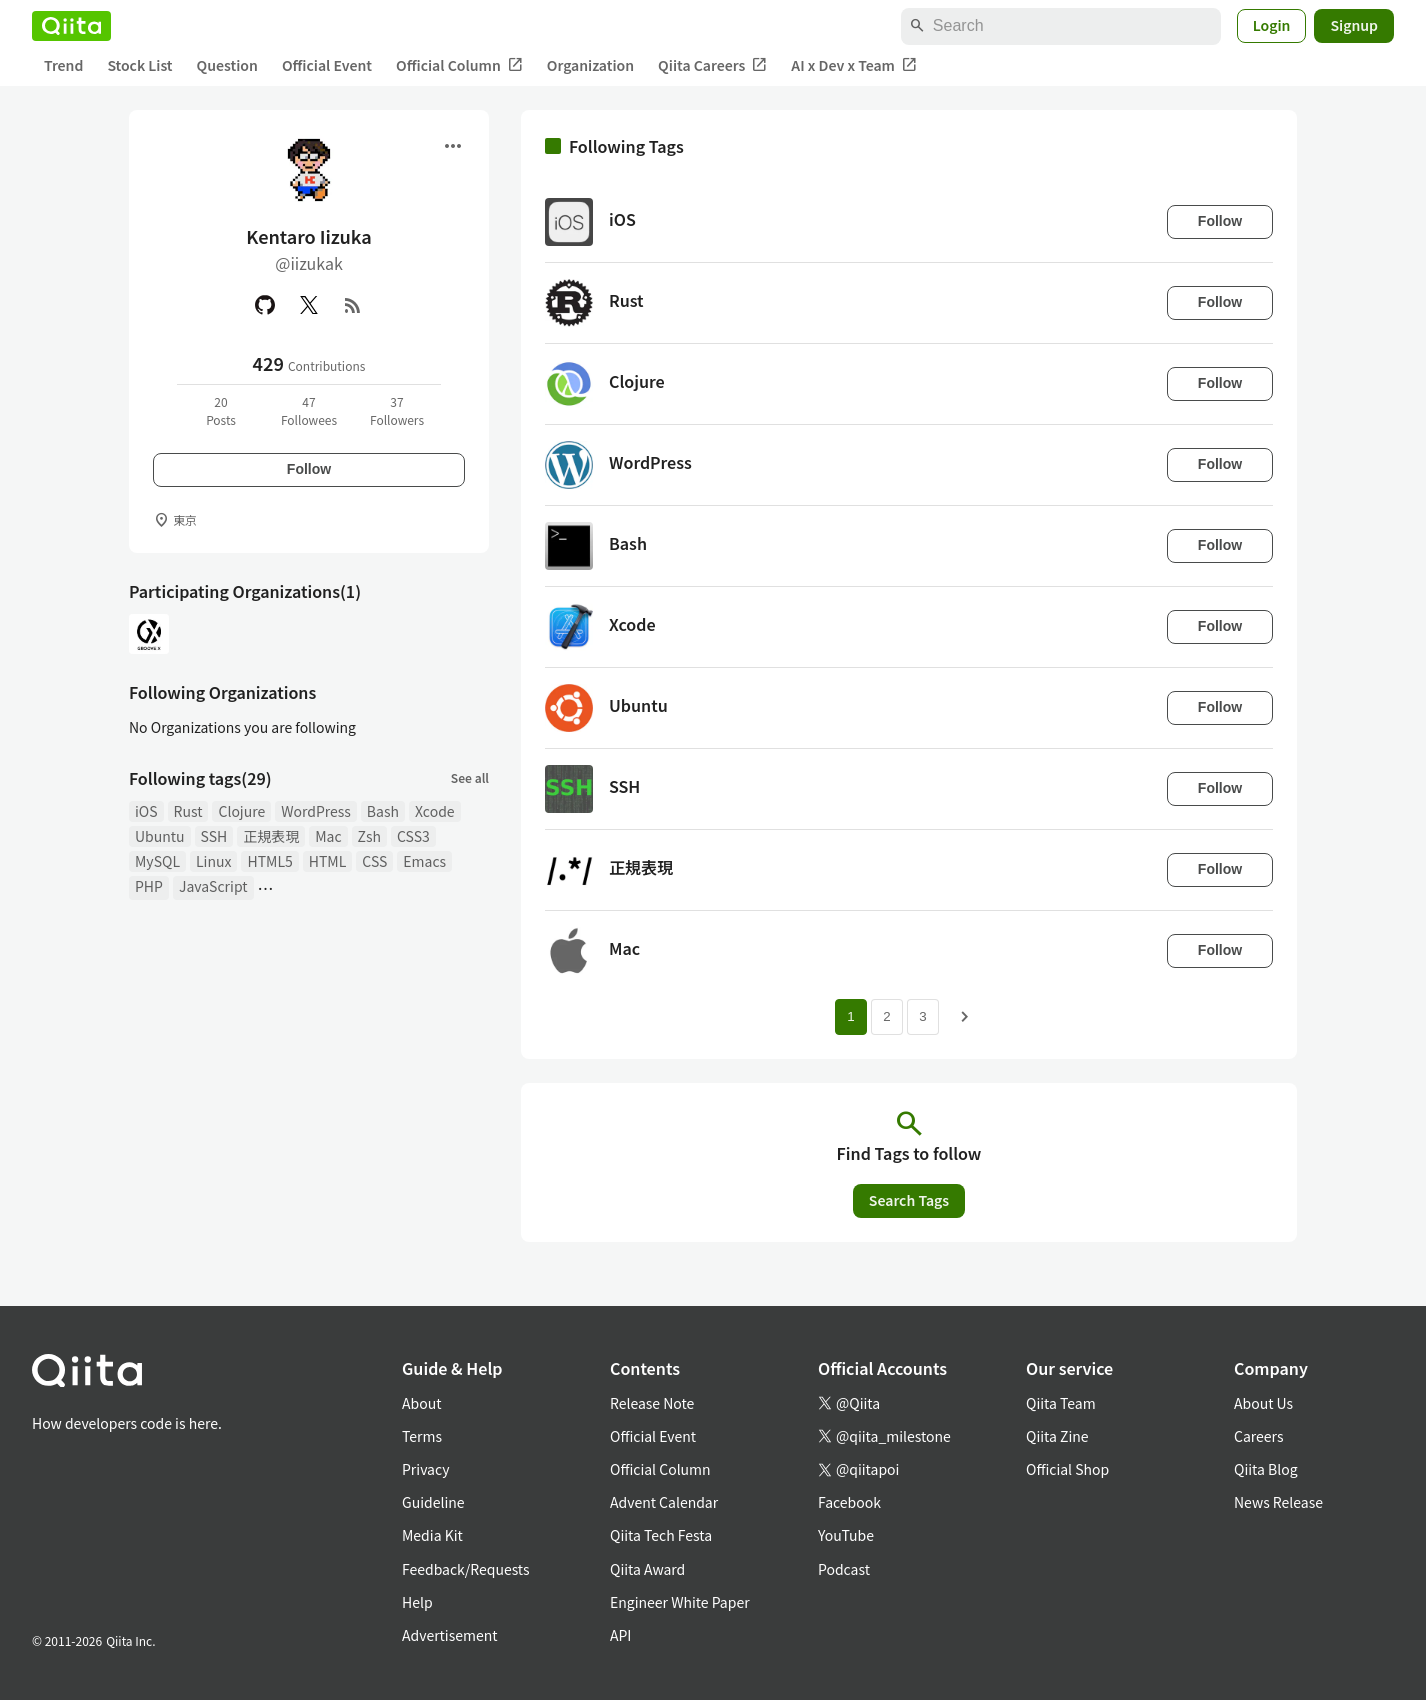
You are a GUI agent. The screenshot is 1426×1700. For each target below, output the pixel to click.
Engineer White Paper (680, 1602)
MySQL (157, 861)
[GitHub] (265, 305)
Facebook (849, 1502)
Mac (328, 836)
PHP (149, 886)
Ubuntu (160, 836)
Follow (309, 469)
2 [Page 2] (886, 1016)
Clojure (241, 811)
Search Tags (909, 1200)
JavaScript (213, 886)
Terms (422, 1436)
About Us (1263, 1403)
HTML (328, 861)
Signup (1354, 25)
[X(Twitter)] (309, 305)
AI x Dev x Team (854, 65)
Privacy (425, 1469)
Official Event (327, 65)
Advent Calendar (664, 1502)
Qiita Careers (712, 65)
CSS (374, 861)
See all (470, 777)
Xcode (435, 811)
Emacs (424, 861)
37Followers (397, 410)
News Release (1278, 1502)
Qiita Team (1061, 1403)
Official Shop (1067, 1469)
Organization (590, 65)
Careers (1258, 1436)
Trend (63, 65)
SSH (214, 836)
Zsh (370, 836)
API (620, 1635)
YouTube (846, 1535)
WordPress (316, 811)
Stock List (139, 65)
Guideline (433, 1502)
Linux (213, 861)
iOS (146, 811)
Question (227, 65)
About (421, 1403)
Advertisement (450, 1635)
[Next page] (965, 1017)
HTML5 (269, 861)
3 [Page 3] (922, 1016)
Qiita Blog (1266, 1469)
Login (1272, 25)
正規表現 (271, 836)
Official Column (459, 65)
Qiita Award (647, 1569)
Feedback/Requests (466, 1569)
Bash (383, 811)
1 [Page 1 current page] (850, 1016)
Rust (188, 811)
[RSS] (353, 305)
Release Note (652, 1403)
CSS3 (413, 836)
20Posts (221, 410)
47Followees (309, 410)
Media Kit (432, 1535)
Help (417, 1602)
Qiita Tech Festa (661, 1535)
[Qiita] (71, 26)
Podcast (844, 1569)
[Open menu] (453, 146)
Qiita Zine (1057, 1436)
